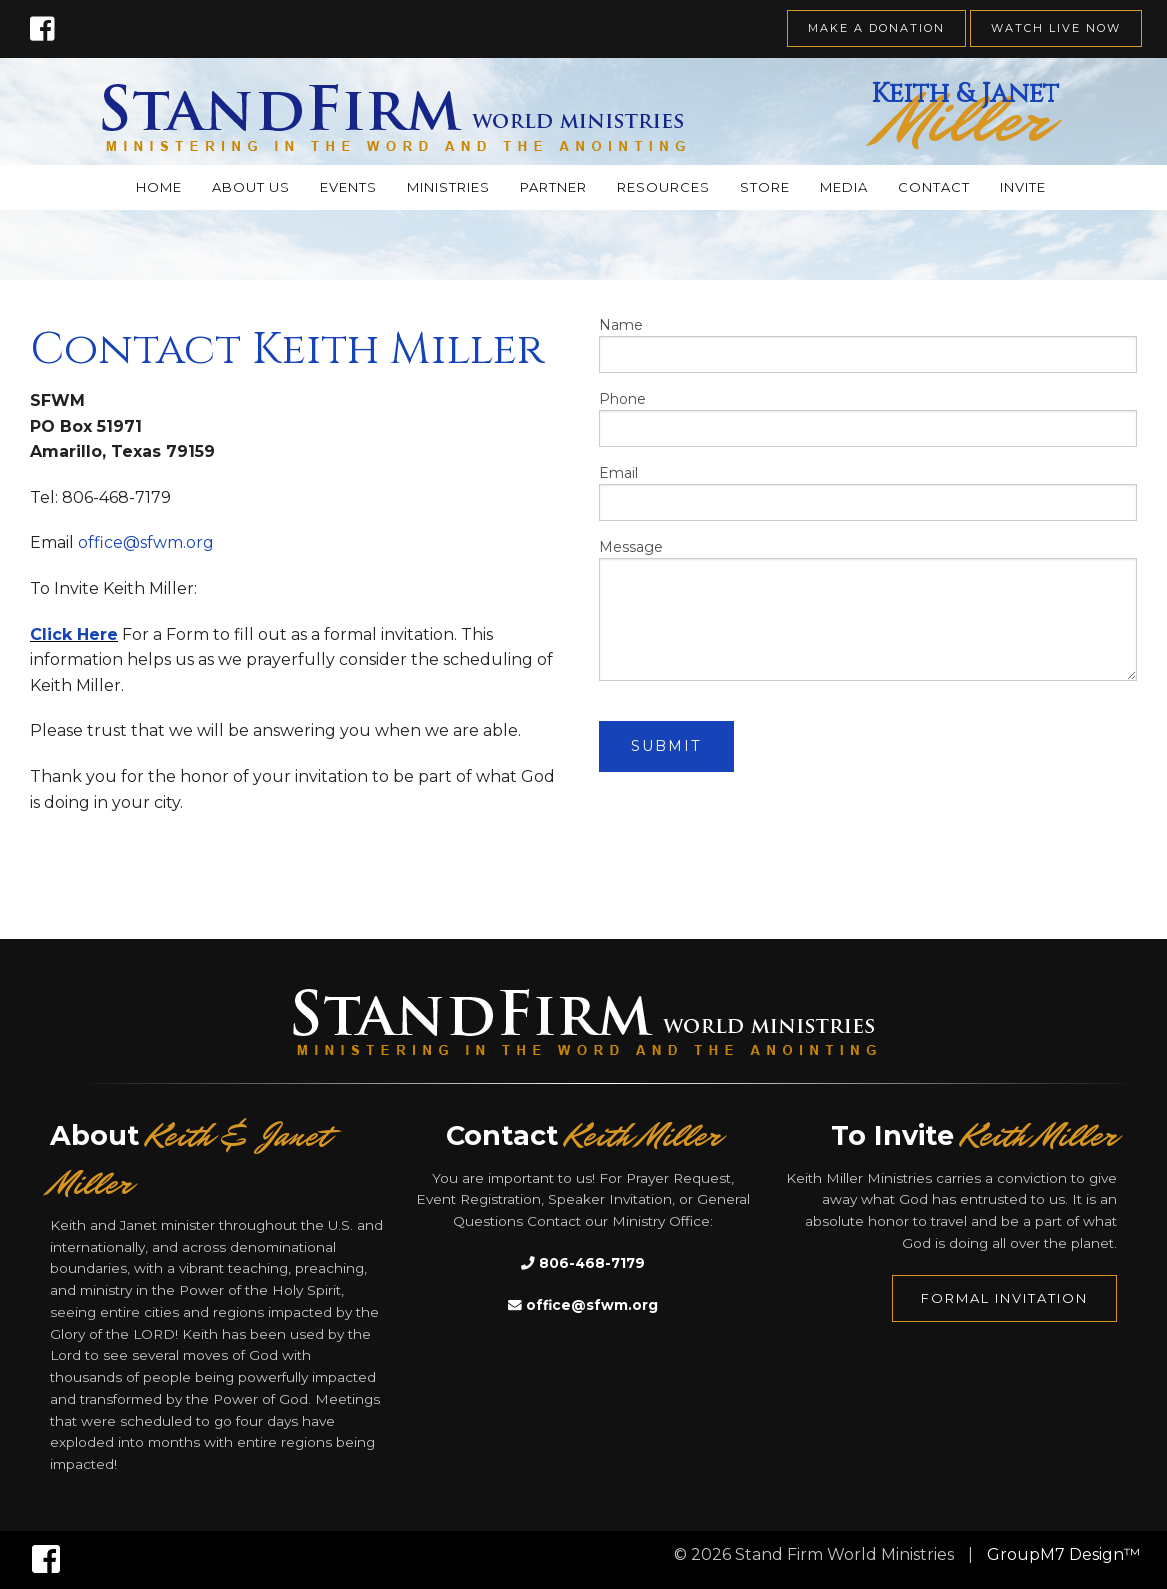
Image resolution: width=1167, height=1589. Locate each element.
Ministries (448, 187)
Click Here (74, 634)
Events (348, 187)
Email (868, 492)
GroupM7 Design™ (1063, 1554)
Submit (666, 746)
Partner (553, 187)
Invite (1023, 187)
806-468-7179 (583, 1263)
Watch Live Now (1056, 28)
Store (765, 187)
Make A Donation (876, 28)
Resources (663, 187)
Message (868, 609)
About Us (251, 187)
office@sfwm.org (146, 542)
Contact (934, 187)
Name (868, 344)
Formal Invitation (1004, 1298)
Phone (868, 418)
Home (159, 187)
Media (844, 187)
